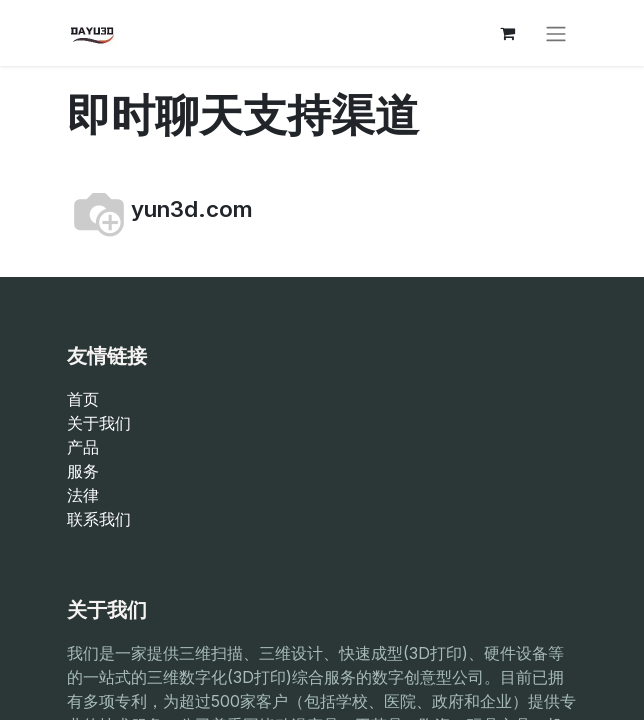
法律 (83, 495)
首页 (83, 399)
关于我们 (99, 423)
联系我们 (99, 519)
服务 (83, 471)
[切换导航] (556, 33)
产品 (83, 447)
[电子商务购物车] (507, 33)
